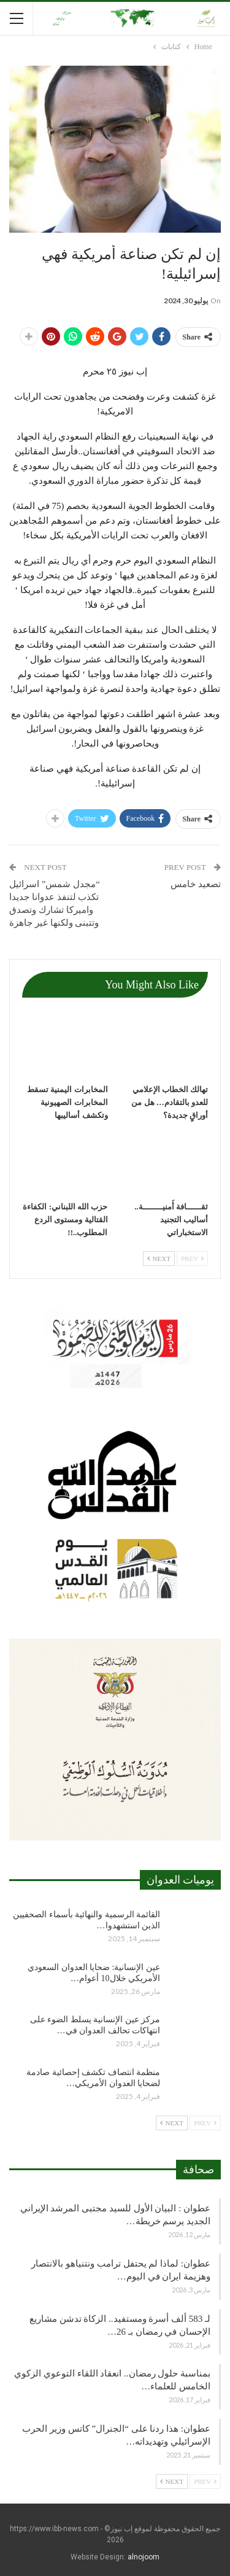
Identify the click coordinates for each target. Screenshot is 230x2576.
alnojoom (143, 2557)
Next (159, 1258)
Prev (192, 1258)
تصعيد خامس (195, 884)
